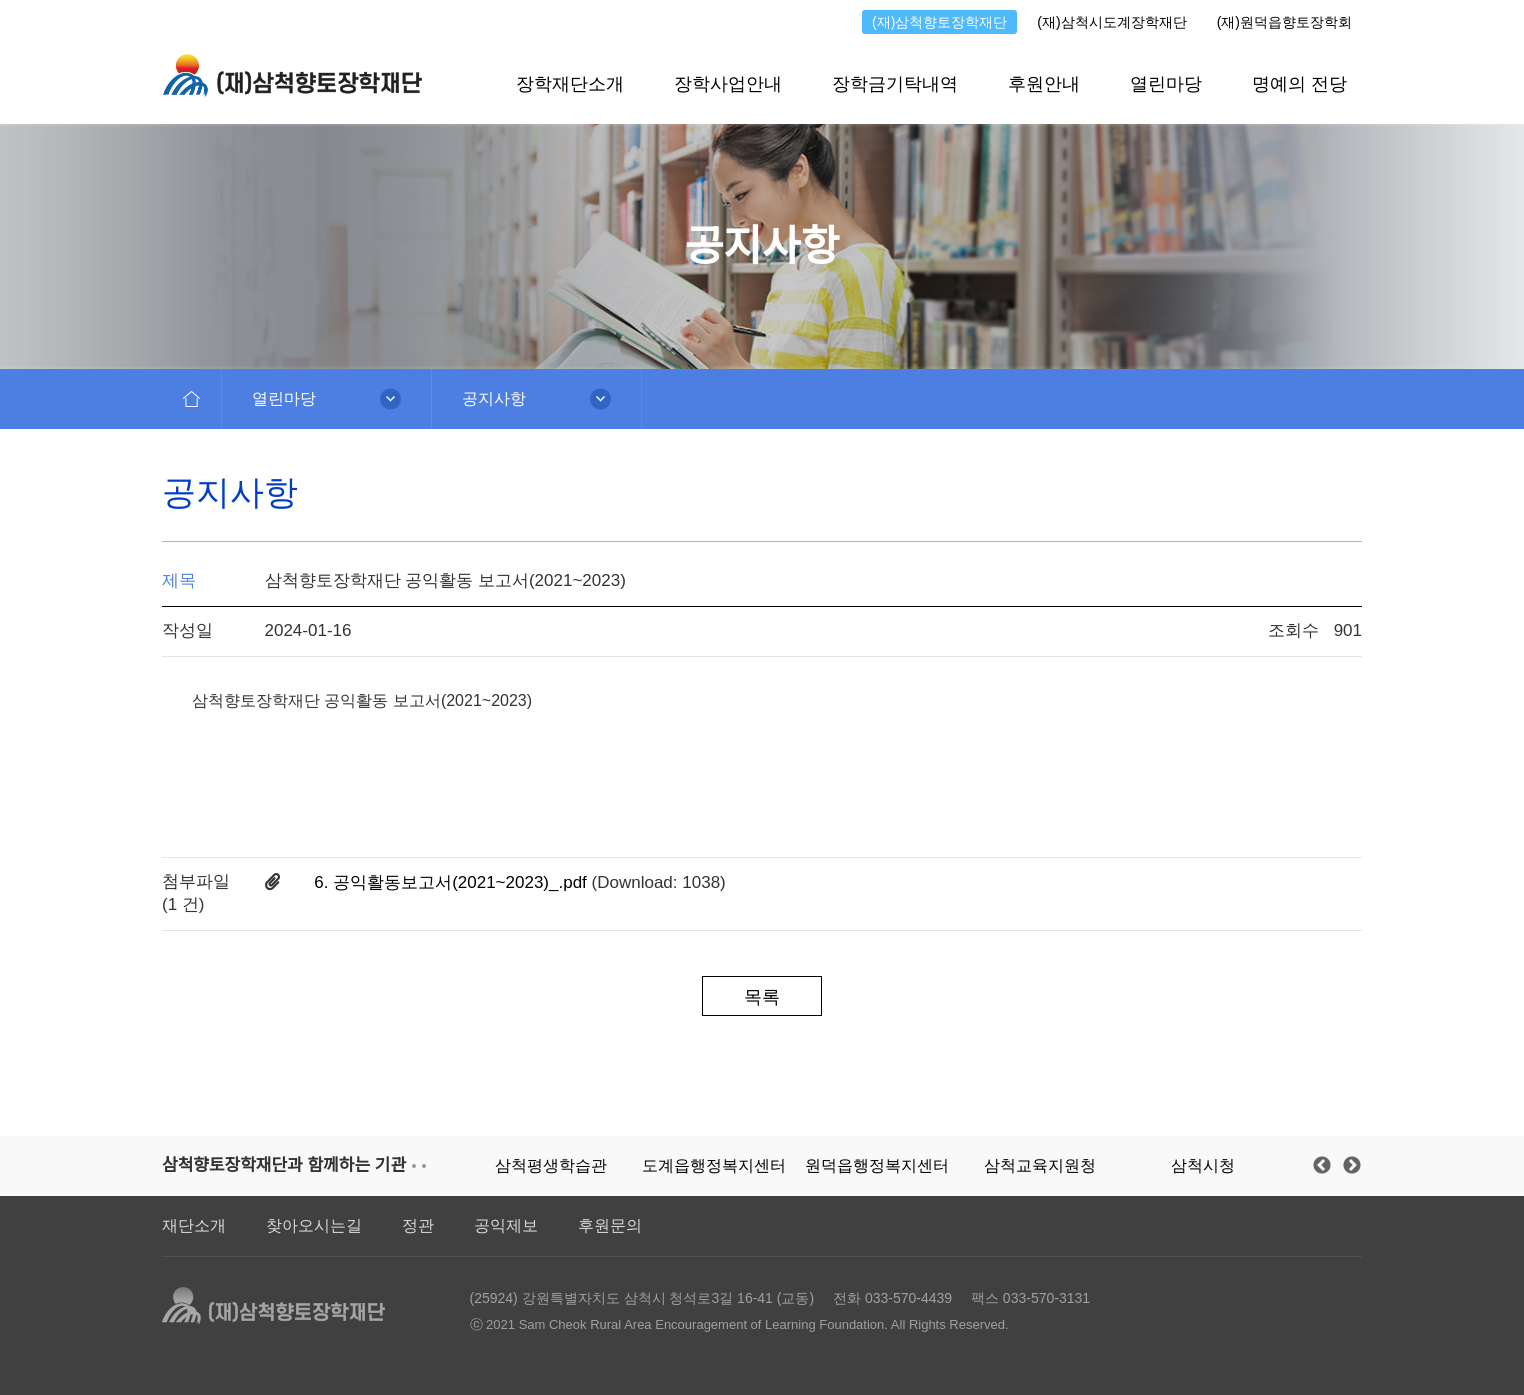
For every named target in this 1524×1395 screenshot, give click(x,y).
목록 (762, 997)
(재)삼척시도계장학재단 (1111, 22)
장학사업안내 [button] (728, 84)
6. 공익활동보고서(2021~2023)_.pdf (452, 882)
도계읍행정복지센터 (714, 1165)
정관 (418, 1225)
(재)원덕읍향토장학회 (1284, 22)
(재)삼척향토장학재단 (939, 22)
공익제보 (506, 1225)
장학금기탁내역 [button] (895, 84)
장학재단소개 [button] (570, 84)
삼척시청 (1203, 1165)
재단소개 (194, 1225)
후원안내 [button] (1044, 84)
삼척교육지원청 (1040, 1165)
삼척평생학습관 (551, 1165)
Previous (1322, 1166)
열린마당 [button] (1166, 84)
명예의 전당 (1299, 84)
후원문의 (610, 1225)
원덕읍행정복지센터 (877, 1165)
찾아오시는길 (314, 1225)
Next (1352, 1166)
